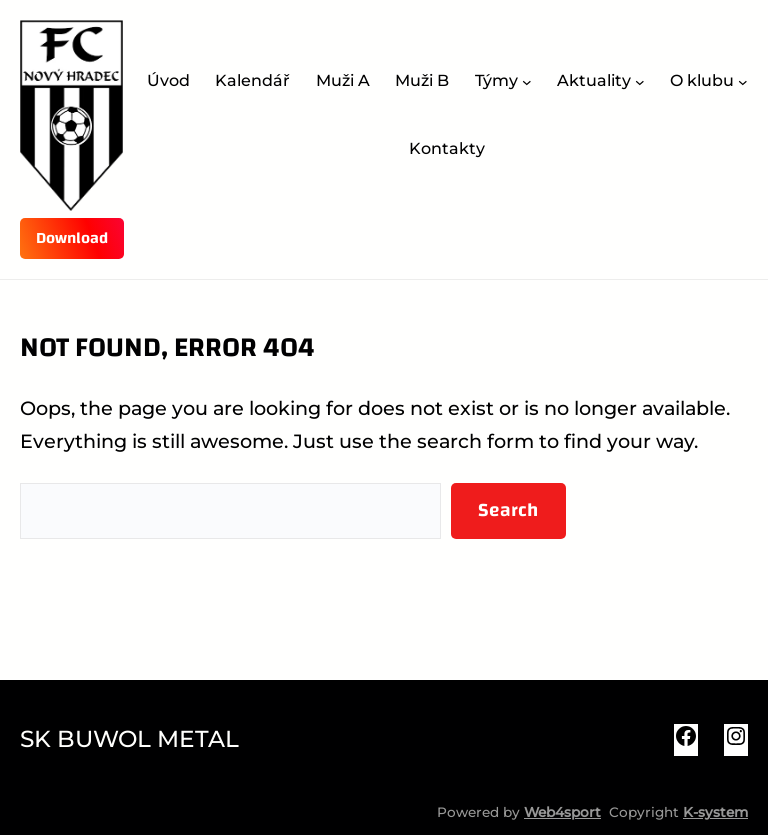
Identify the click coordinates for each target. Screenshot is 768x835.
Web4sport (562, 812)
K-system (715, 812)
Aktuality (594, 80)
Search (508, 510)
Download (72, 238)
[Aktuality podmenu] (640, 82)
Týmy (496, 80)
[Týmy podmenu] (527, 82)
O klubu (702, 80)
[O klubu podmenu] (743, 82)
